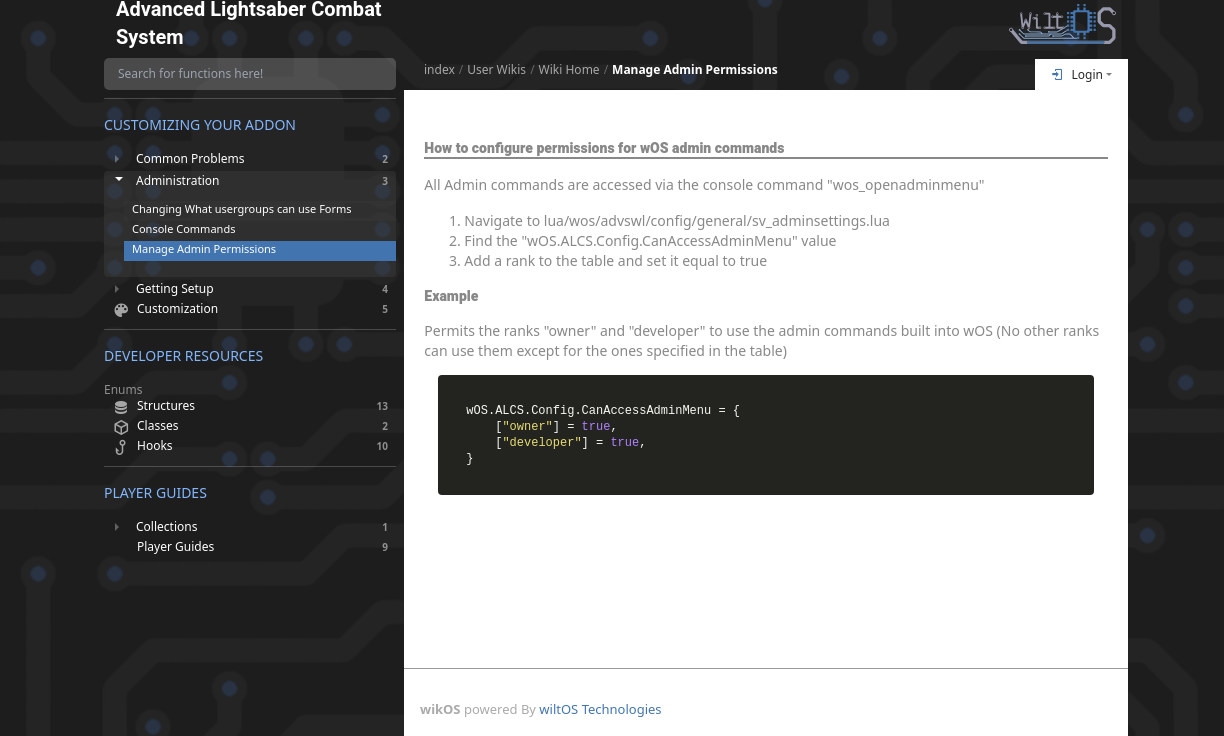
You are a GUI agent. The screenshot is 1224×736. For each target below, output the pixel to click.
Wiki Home (569, 70)
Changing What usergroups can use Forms (242, 208)
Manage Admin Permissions (695, 70)
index (439, 70)
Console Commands (183, 228)
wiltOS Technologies (600, 709)
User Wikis (496, 70)
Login (1077, 74)
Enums (123, 390)
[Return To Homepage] (1062, 24)
